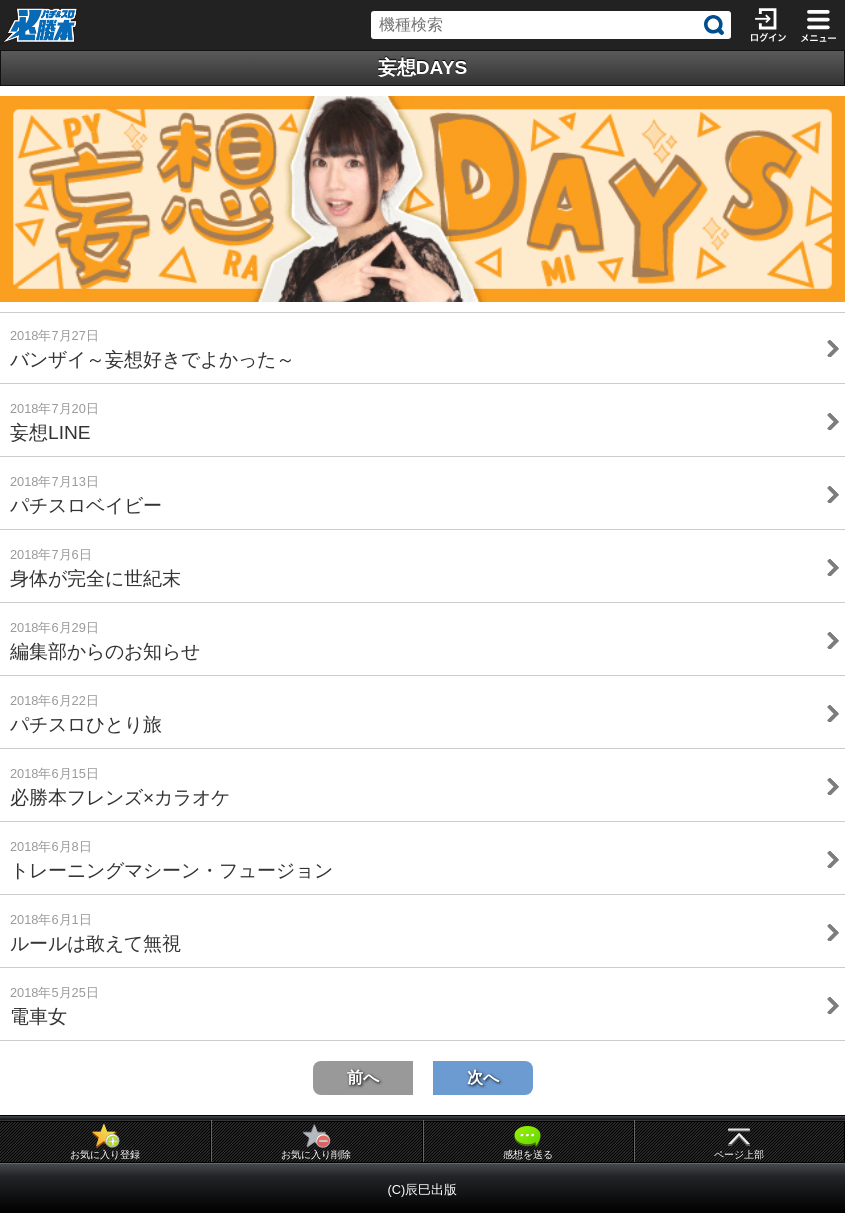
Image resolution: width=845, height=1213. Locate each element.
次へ (483, 1077)
